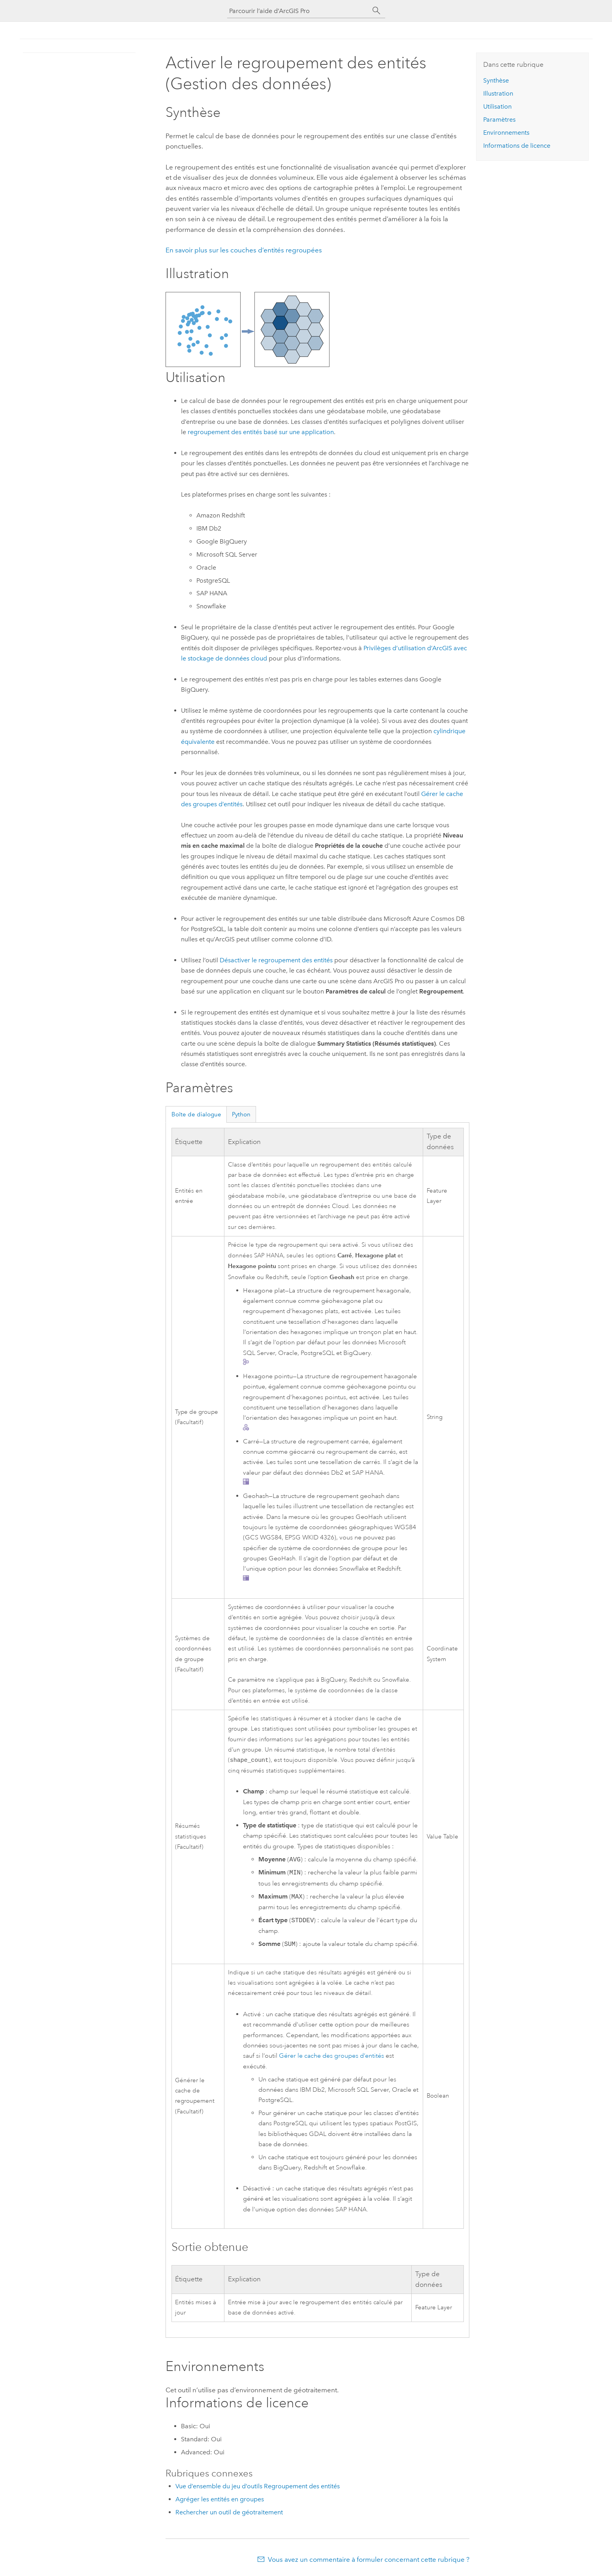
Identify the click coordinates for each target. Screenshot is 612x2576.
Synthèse (496, 80)
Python (241, 1114)
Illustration (498, 93)
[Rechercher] (376, 11)
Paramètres (499, 119)
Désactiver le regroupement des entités (276, 960)
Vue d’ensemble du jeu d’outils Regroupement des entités (257, 2487)
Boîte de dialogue (196, 1114)
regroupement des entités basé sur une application (261, 432)
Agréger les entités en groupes (219, 2500)
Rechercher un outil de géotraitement (229, 2513)
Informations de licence (516, 145)
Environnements (506, 132)
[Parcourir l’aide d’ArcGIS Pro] (298, 11)
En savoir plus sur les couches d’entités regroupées (244, 250)
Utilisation (497, 106)
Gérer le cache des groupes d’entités (331, 2056)
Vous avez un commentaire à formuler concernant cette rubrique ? (368, 2560)
